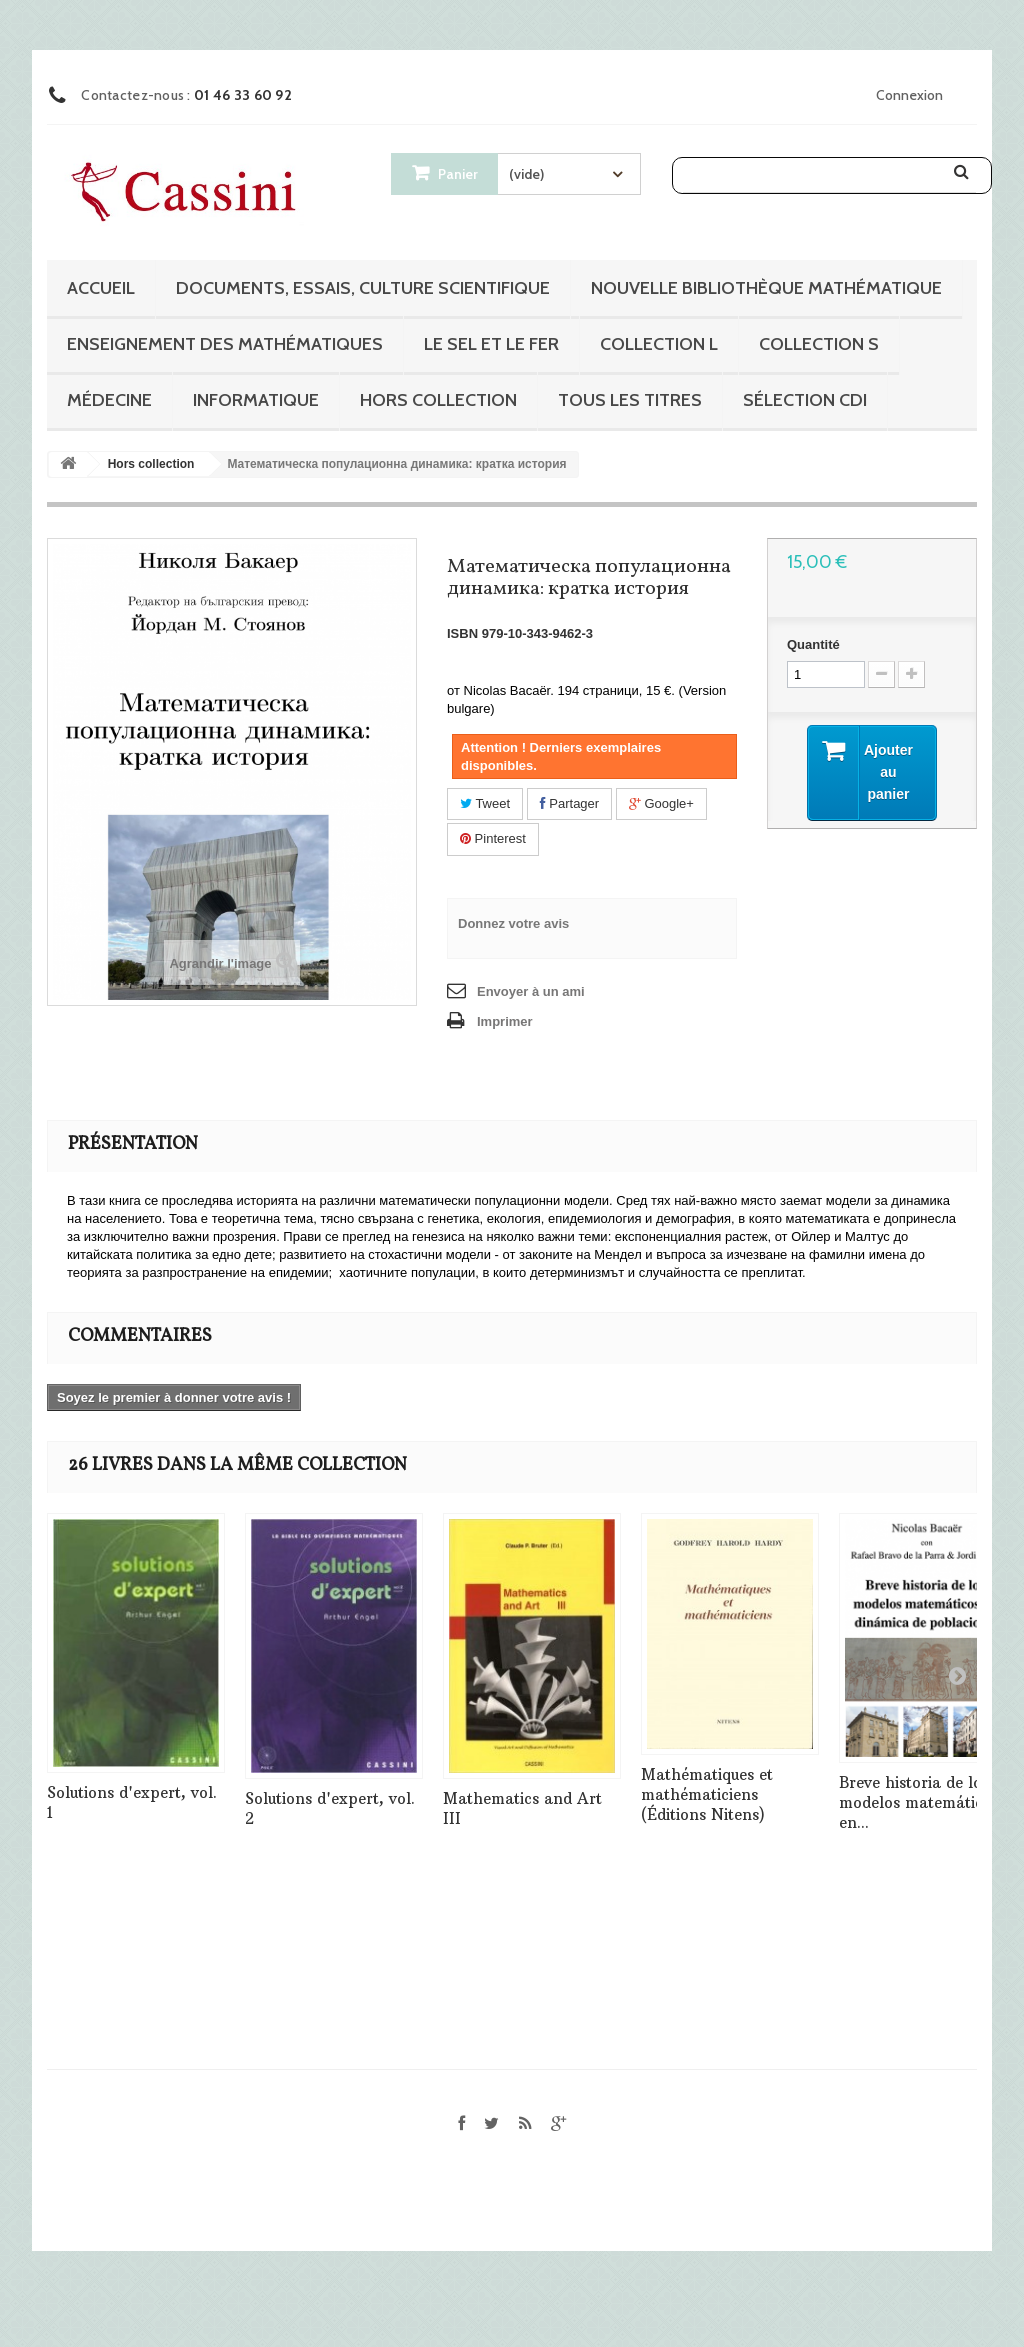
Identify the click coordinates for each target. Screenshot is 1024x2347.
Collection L (659, 344)
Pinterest (493, 838)
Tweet (485, 803)
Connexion (909, 95)
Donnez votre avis (513, 923)
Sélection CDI (805, 400)
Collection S (819, 344)
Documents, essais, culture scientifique (363, 288)
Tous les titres (630, 400)
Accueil (101, 288)
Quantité (813, 644)
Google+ (661, 803)
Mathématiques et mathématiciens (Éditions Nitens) (707, 1794)
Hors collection (438, 400)
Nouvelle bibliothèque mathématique (766, 288)
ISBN (462, 633)
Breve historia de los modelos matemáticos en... (919, 1802)
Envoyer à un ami (531, 991)
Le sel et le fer (491, 344)
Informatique (256, 400)
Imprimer (505, 1021)
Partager (569, 803)
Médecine (109, 400)
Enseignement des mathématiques (225, 344)
